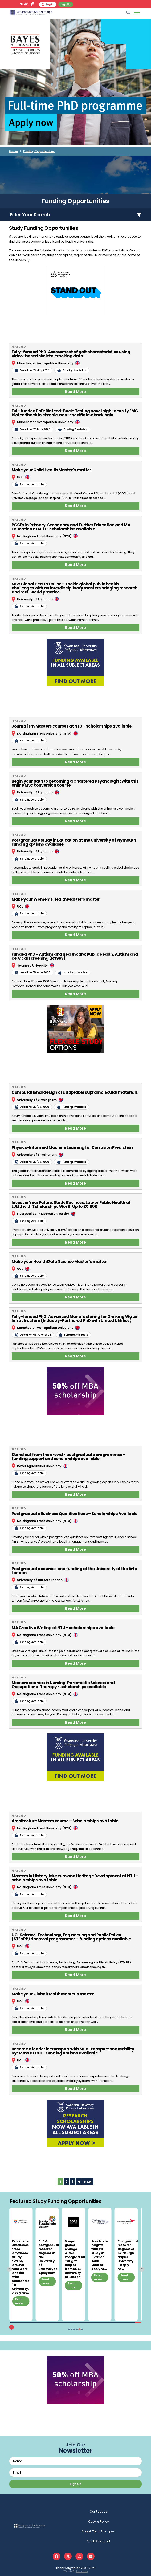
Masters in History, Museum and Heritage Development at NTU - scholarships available (75, 1878)
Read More (75, 392)
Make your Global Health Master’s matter (53, 1994)
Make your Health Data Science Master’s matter (59, 1261)
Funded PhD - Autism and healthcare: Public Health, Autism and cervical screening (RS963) (75, 956)
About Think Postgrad (98, 2531)
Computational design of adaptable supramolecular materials (75, 1092)
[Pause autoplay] (11, 2327)
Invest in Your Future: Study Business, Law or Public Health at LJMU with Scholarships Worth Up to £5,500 (71, 1204)
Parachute (82, 2571)
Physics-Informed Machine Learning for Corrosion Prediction (72, 1147)
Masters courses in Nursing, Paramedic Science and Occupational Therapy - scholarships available (63, 1685)
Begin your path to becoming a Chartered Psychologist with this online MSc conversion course (75, 783)
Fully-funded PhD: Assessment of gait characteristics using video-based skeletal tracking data (71, 354)
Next (88, 2181)
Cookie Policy (98, 2521)
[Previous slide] (9, 2269)
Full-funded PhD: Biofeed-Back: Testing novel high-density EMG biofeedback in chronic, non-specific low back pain (75, 413)
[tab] (69, 2329)
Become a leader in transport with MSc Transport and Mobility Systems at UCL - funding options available (73, 2051)
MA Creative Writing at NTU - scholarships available (63, 1627)
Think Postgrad (98, 2541)
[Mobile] (136, 13)
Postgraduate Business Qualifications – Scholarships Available (74, 1513)
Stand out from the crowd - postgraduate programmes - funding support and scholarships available (68, 1456)
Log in (48, 4)
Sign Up (66, 4)
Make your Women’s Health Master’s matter (56, 899)
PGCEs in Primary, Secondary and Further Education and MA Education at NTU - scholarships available (71, 527)
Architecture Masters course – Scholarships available (65, 1821)
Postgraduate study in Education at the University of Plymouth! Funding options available (74, 842)
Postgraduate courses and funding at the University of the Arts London (74, 1570)
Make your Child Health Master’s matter (51, 470)
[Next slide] (141, 2269)
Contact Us (98, 2511)
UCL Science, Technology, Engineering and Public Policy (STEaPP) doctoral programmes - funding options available (71, 1937)
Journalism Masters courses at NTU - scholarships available (72, 726)
